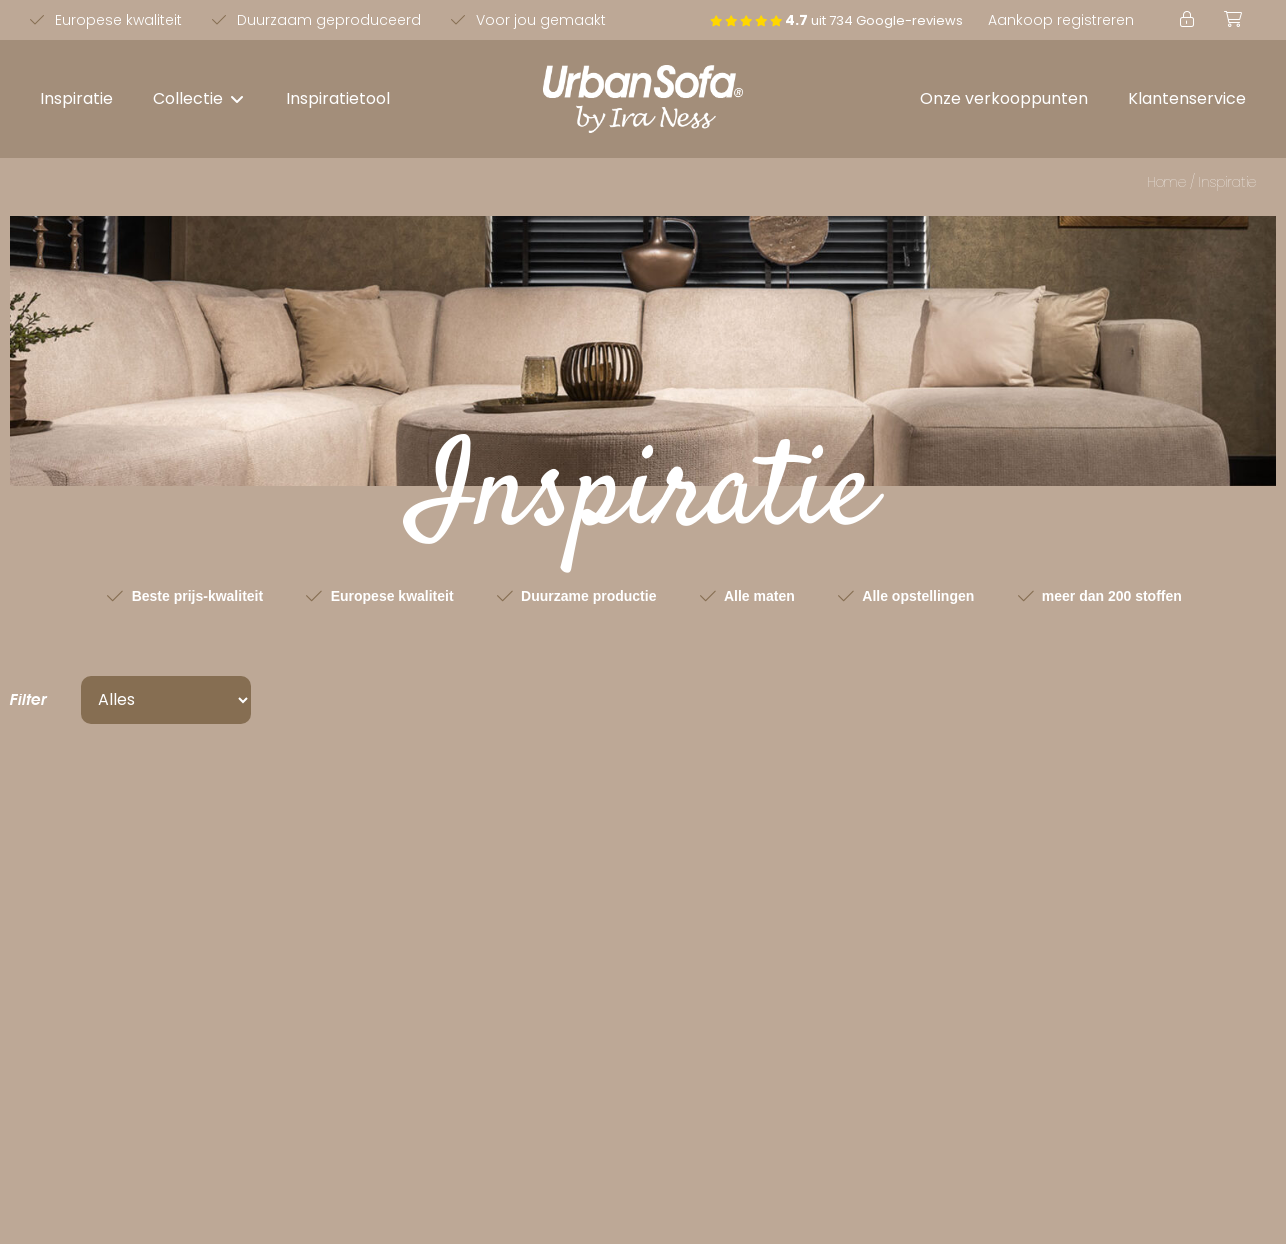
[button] (199, 99)
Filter (28, 699)
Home (1166, 182)
